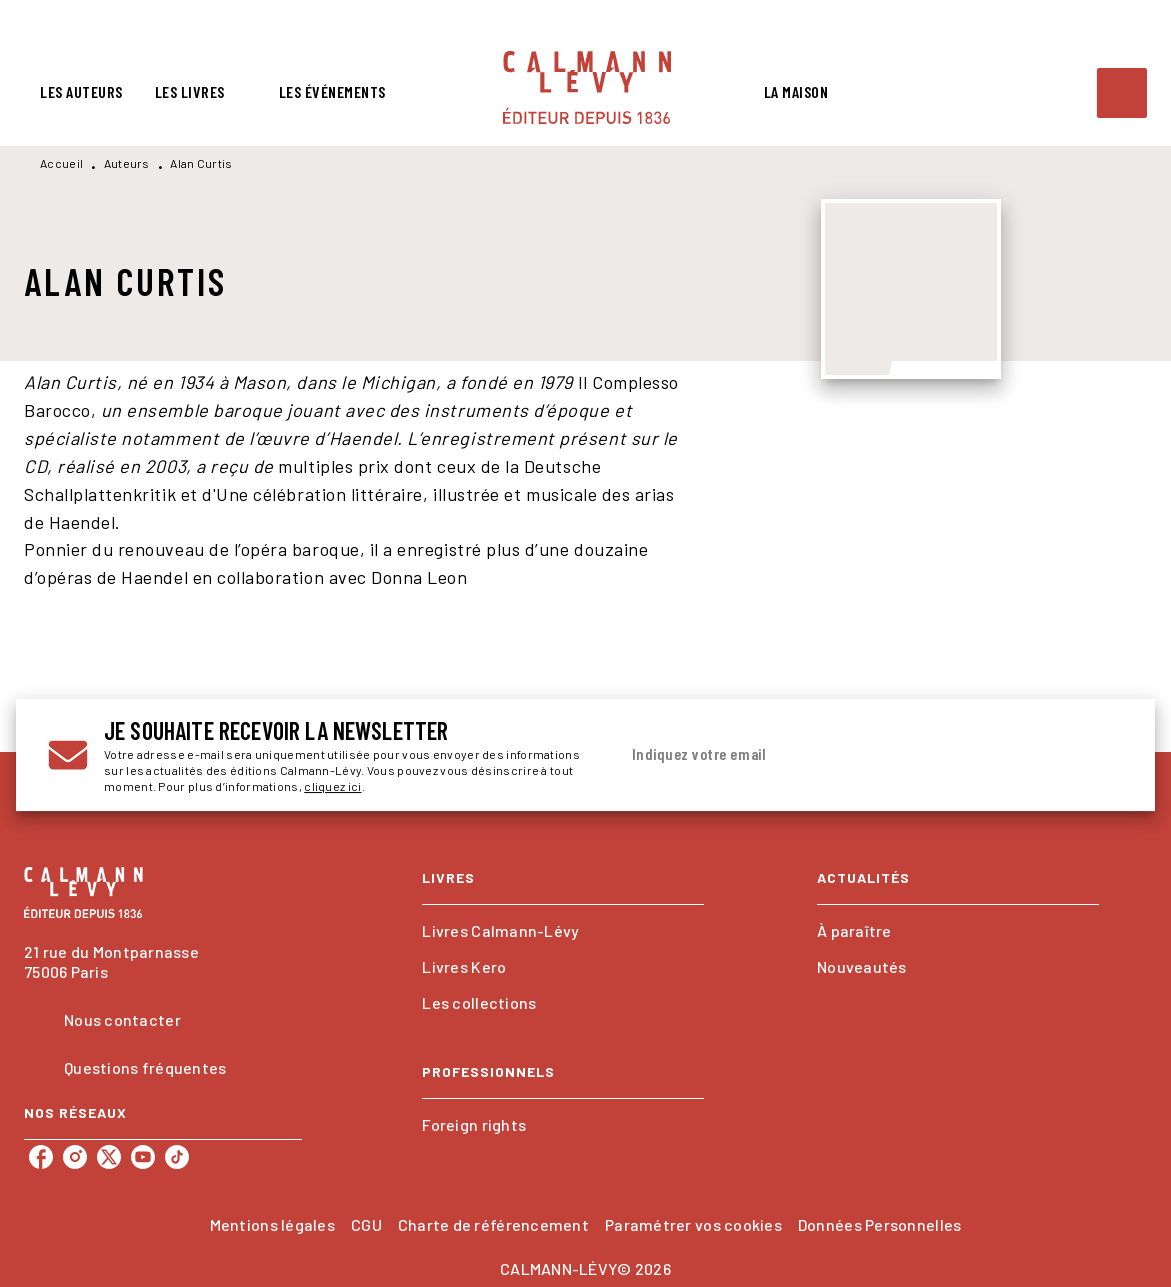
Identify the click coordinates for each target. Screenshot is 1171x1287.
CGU (366, 1224)
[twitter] (109, 1157)
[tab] (81, 92)
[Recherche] (1122, 93)
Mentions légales (272, 1224)
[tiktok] (177, 1157)
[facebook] (41, 1157)
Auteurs (127, 163)
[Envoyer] (1099, 755)
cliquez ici (332, 786)
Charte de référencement (493, 1224)
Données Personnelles (879, 1224)
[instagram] (75, 1157)
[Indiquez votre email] (846, 755)
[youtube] (143, 1157)
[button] (563, 931)
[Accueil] (587, 87)
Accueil (61, 163)
